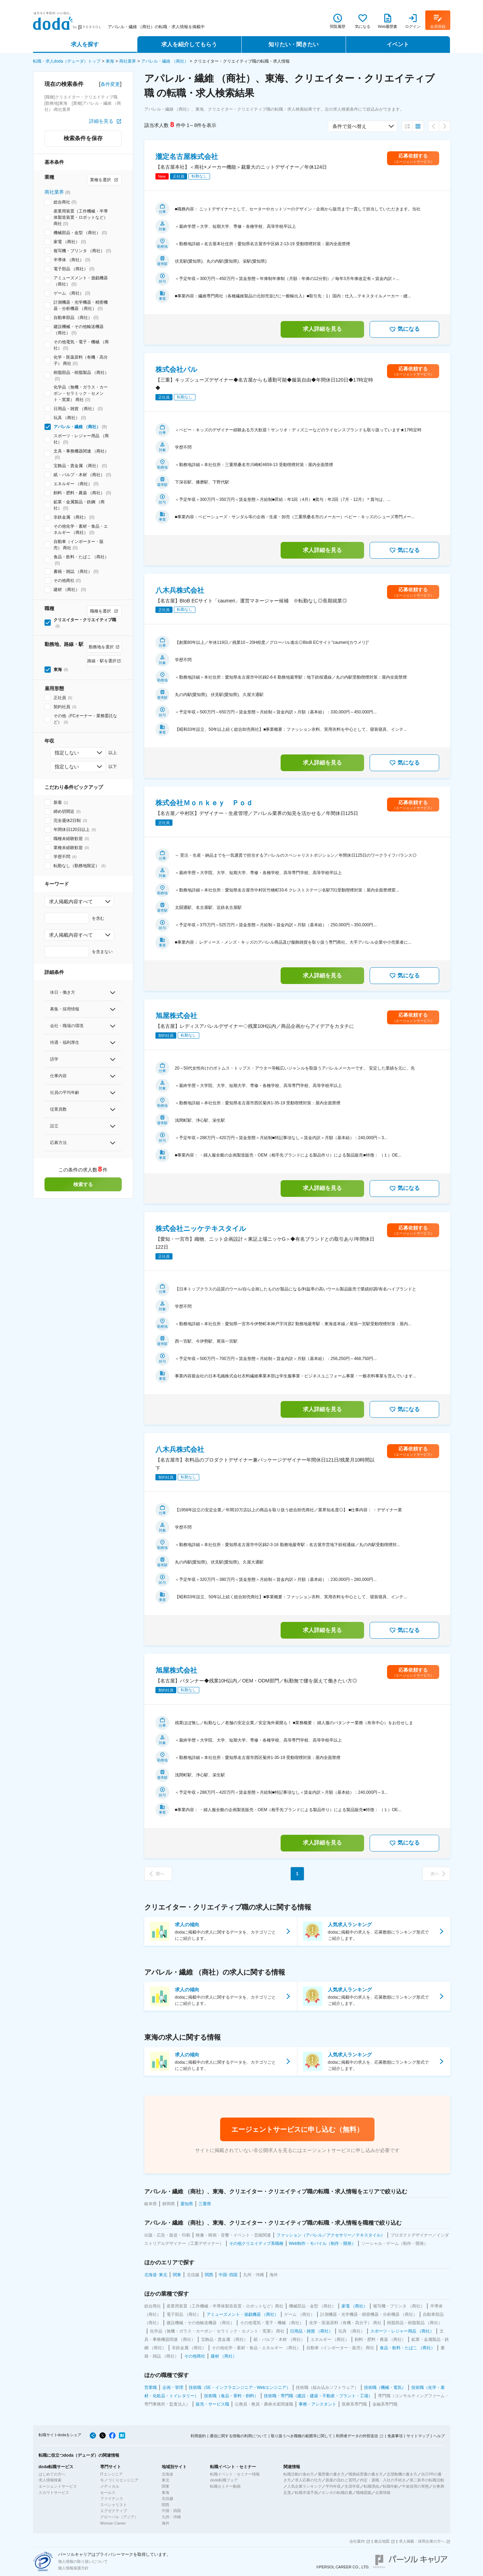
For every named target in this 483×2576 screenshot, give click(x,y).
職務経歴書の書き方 (365, 2474)
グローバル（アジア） (119, 2517)
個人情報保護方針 (73, 2568)
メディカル (109, 2486)
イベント (398, 44)
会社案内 (357, 2541)
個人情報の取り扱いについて (83, 2561)
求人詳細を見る (322, 329)
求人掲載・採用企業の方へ (422, 2541)
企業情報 (383, 2492)
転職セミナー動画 (225, 2486)
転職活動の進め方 (298, 2474)
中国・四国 (171, 2511)
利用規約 (198, 2436)
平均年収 (333, 2486)
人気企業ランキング (304, 2486)
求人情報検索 (50, 2480)
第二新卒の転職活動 (427, 2480)
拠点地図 (381, 2541)
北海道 (167, 2474)
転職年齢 (390, 2486)
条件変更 (110, 84)
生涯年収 (352, 2486)
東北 (165, 2480)
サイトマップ (417, 2436)
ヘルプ (439, 2436)
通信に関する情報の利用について (238, 2436)
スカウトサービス (54, 2492)
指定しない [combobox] (67, 752)
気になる (404, 329)
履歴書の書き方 (331, 2474)
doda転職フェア (224, 2480)
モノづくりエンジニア (119, 2480)
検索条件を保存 (83, 138)
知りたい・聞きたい (293, 44)
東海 (110, 61)
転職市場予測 (306, 2492)
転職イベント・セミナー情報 (235, 2474)
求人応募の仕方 (308, 2480)
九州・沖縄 (171, 2517)
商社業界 (127, 61)
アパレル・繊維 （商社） (164, 61)
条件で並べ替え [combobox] (349, 126)
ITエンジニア (111, 2474)
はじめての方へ (52, 2474)
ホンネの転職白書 (337, 2492)
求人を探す (85, 44)
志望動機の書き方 (402, 2474)
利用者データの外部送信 (357, 2436)
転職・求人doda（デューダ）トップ (67, 61)
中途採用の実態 (415, 2486)
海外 (165, 2523)
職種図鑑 (363, 2492)
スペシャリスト (113, 2505)
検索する (83, 1184)
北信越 (167, 2498)
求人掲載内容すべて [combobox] (71, 901)
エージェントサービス (58, 2486)
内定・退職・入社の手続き (383, 2480)
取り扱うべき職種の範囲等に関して (301, 2436)
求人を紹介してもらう (189, 44)
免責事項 (395, 2436)
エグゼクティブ (113, 2511)
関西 (165, 2505)
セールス (107, 2492)
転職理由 (371, 2486)
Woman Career (113, 2523)
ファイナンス (111, 2498)
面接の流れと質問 (340, 2480)
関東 (165, 2486)
